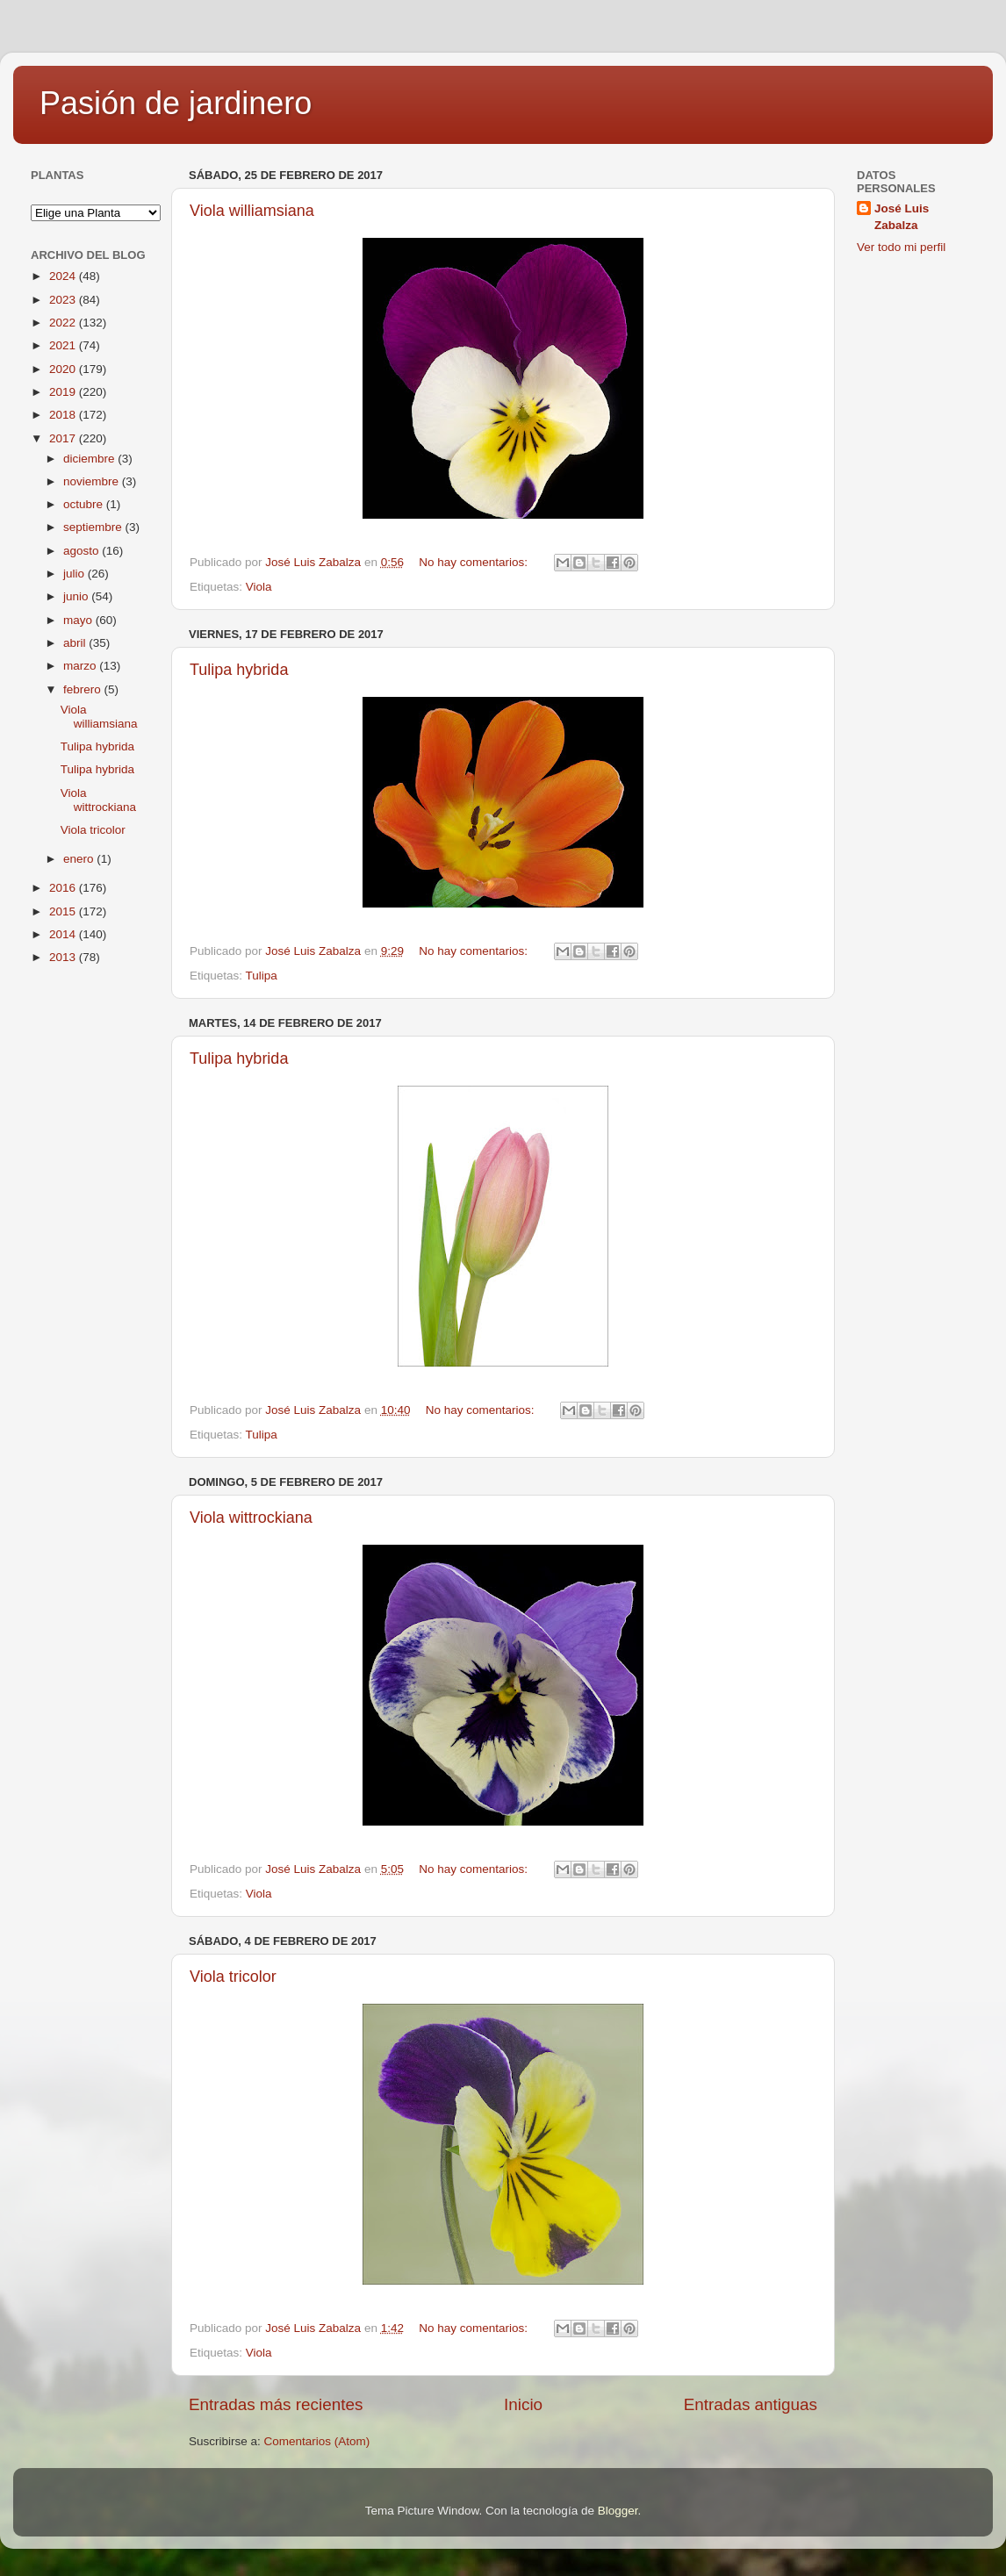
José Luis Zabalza (901, 217)
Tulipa (261, 975)
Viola (259, 586)
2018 (64, 414)
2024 (64, 276)
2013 (64, 957)
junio (77, 596)
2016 (64, 887)
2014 (64, 934)
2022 (64, 322)
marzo (81, 665)
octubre (84, 504)
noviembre (92, 481)
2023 (64, 299)
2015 (64, 911)
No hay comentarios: (475, 562)
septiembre (94, 527)
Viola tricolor (233, 1976)
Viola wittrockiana (251, 1517)
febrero (83, 689)
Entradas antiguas (750, 2404)
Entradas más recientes (276, 2404)
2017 (64, 438)
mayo (79, 620)
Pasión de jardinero (176, 103)
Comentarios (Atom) (317, 2441)
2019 (64, 391)
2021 (64, 345)
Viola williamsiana (252, 210)
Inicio (523, 2404)
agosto (82, 550)
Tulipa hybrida (239, 669)
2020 (64, 369)
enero (80, 858)
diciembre (90, 458)
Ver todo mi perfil (901, 247)
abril (76, 642)
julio (75, 573)
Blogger (618, 2510)
